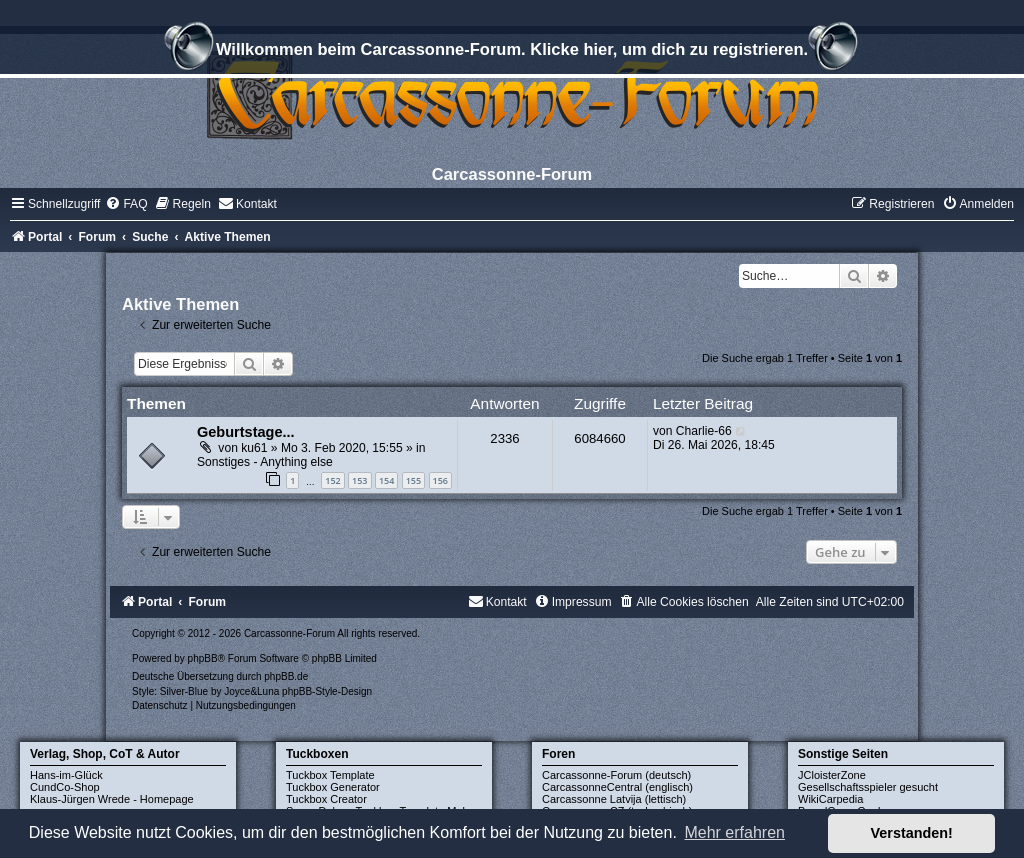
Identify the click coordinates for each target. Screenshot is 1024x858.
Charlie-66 (704, 431)
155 (413, 480)
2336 (504, 438)
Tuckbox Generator (333, 787)
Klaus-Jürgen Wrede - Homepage (112, 799)
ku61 (254, 448)
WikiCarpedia (830, 799)
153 (359, 480)
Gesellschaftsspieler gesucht (868, 787)
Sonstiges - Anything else (265, 462)
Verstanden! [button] (912, 833)
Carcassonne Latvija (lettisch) (614, 799)
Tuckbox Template (330, 775)
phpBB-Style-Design (327, 691)
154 (386, 480)
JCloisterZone (832, 775)
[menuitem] (126, 204)
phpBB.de (286, 676)
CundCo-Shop (65, 787)
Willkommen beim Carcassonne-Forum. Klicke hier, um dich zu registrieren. (512, 52)
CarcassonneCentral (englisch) (617, 787)
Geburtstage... (246, 432)
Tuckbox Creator (326, 799)
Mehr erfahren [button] (734, 832)
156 (440, 480)
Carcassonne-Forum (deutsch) (616, 775)
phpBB (203, 658)
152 (332, 480)
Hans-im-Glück (66, 775)
